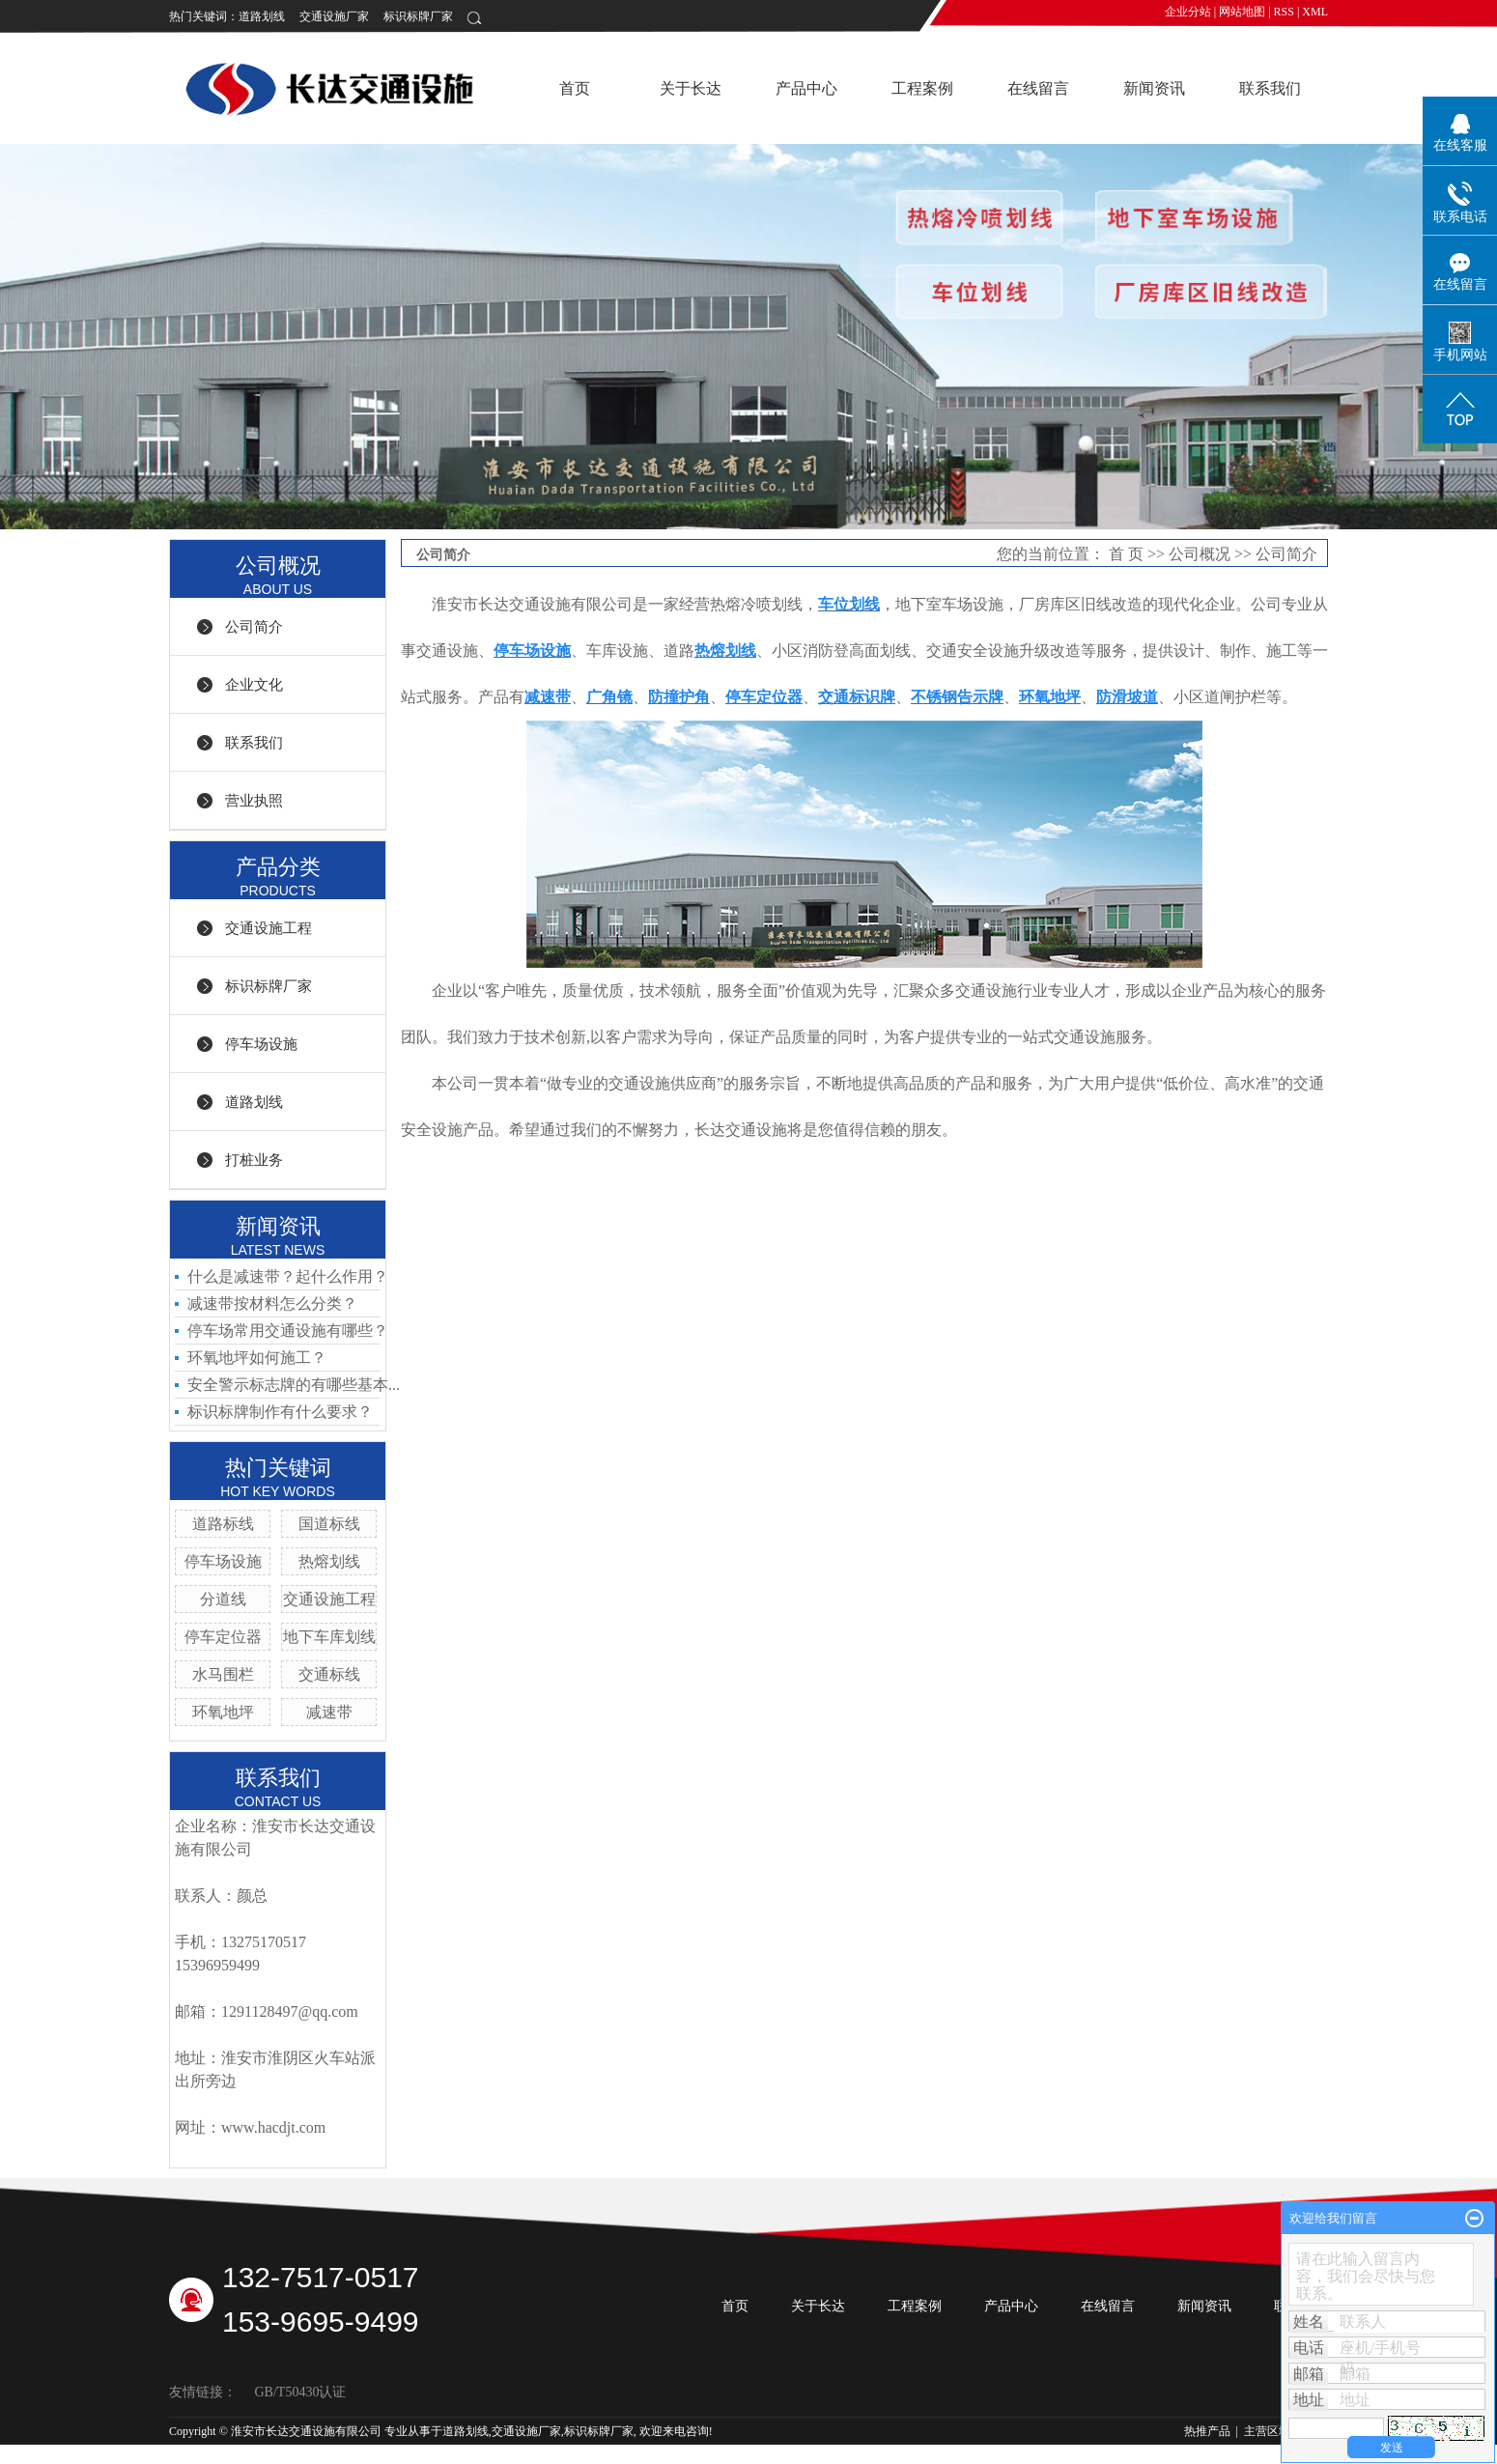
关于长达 (690, 88)
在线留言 (1038, 88)
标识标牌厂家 (418, 16)
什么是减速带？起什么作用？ (287, 1276)
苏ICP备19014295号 (218, 2450)
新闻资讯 (1154, 88)
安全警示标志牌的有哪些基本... (293, 1384)
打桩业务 (254, 1160)
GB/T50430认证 (301, 2392)
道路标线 (223, 1523)
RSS (1284, 11)
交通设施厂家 (334, 16)
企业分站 (1188, 11)
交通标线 (329, 1674)
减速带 (329, 1712)
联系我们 (1270, 88)
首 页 (1126, 554)
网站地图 (1242, 11)
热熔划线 (329, 1561)
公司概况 (1199, 554)
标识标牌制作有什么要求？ (280, 1411)
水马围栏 (223, 1674)
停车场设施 (261, 1044)
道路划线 (262, 16)
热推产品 (1207, 2431)
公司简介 (254, 627)
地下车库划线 (329, 1637)
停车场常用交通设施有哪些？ (287, 1330)
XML (1315, 11)
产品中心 (806, 88)
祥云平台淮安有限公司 (503, 2450)
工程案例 (922, 88)
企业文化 (254, 685)
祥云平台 (355, 2450)
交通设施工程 (268, 928)
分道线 (223, 1599)
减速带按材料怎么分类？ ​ (274, 1303)
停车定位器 (223, 1637)
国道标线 (329, 1523)
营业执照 (254, 800)
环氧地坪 (223, 1712)
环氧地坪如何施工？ (256, 1357)
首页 (574, 88)
